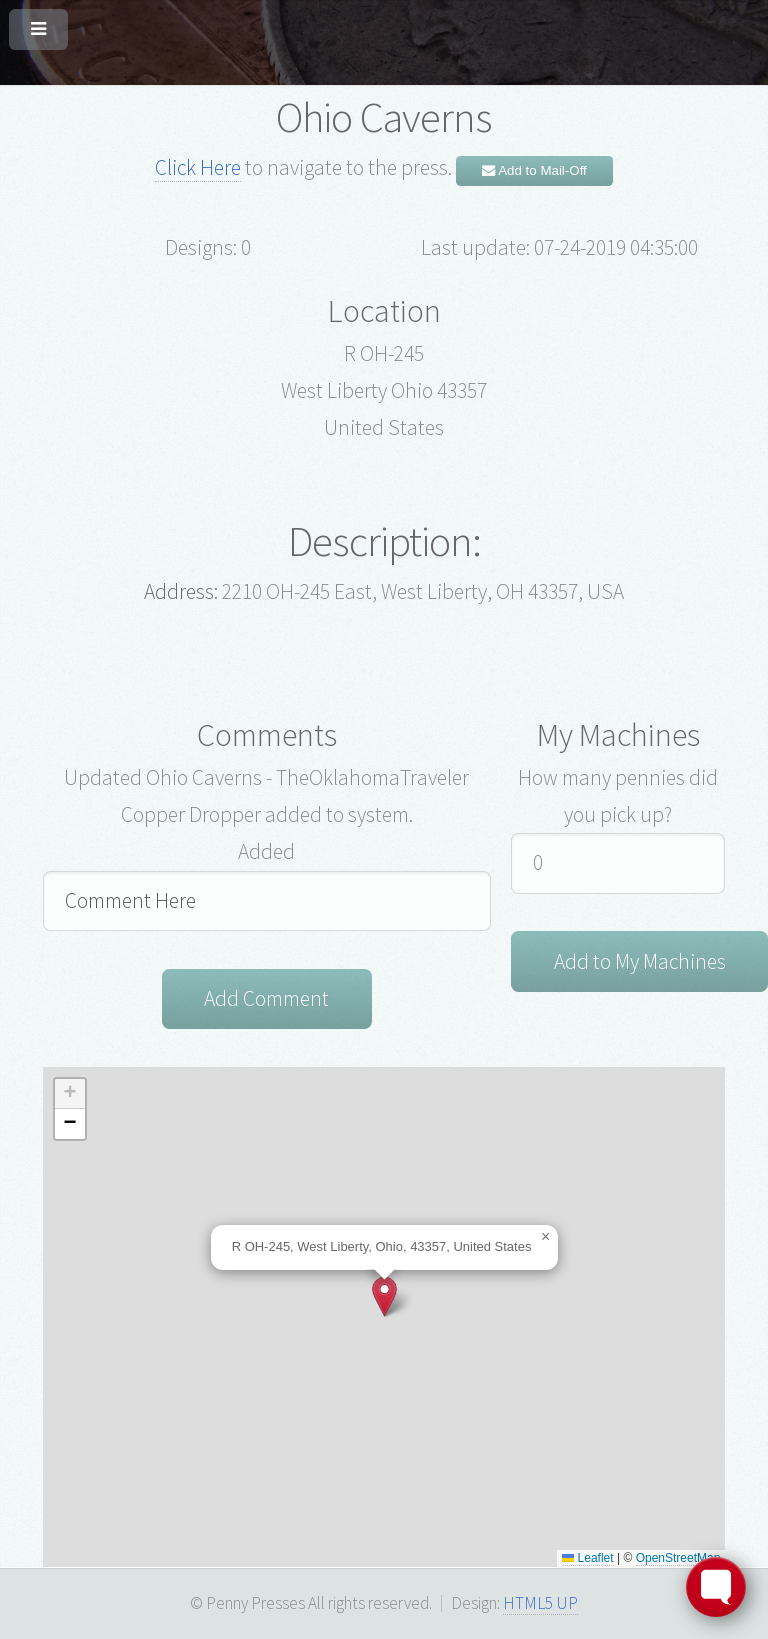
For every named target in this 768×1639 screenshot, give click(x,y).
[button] (384, 1296)
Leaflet (587, 1558)
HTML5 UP (540, 1603)
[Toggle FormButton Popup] (716, 1587)
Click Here (198, 167)
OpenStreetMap (678, 1558)
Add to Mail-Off (534, 170)
